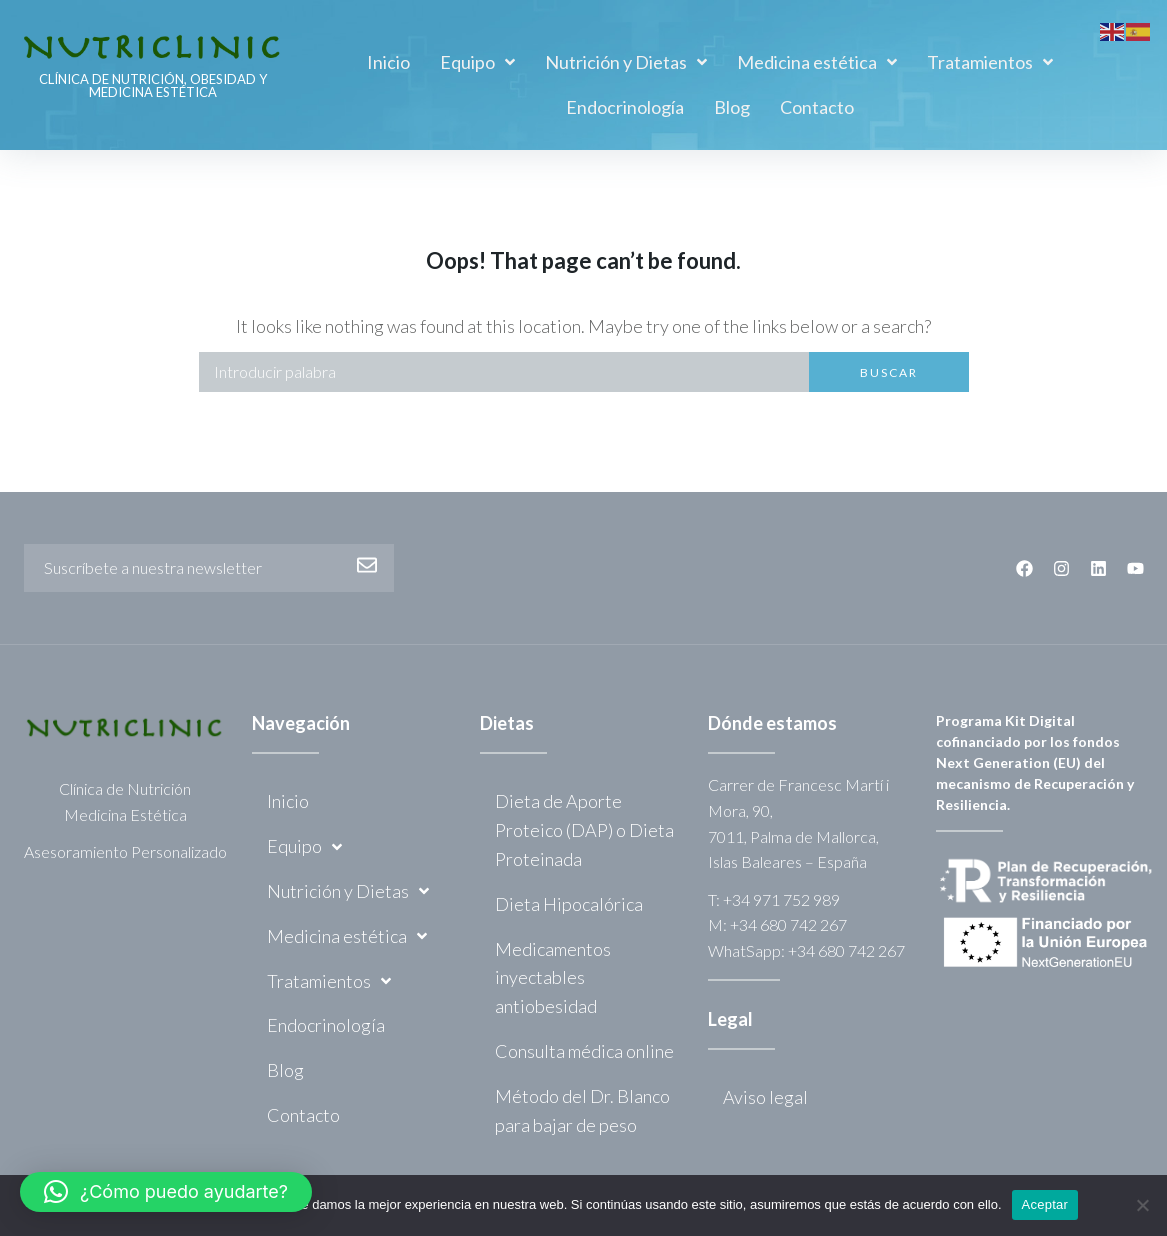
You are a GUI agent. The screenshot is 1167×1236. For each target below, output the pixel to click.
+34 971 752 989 (781, 899)
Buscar (889, 372)
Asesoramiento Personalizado (125, 851)
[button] (166, 1192)
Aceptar (1045, 1204)
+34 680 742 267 (788, 924)
